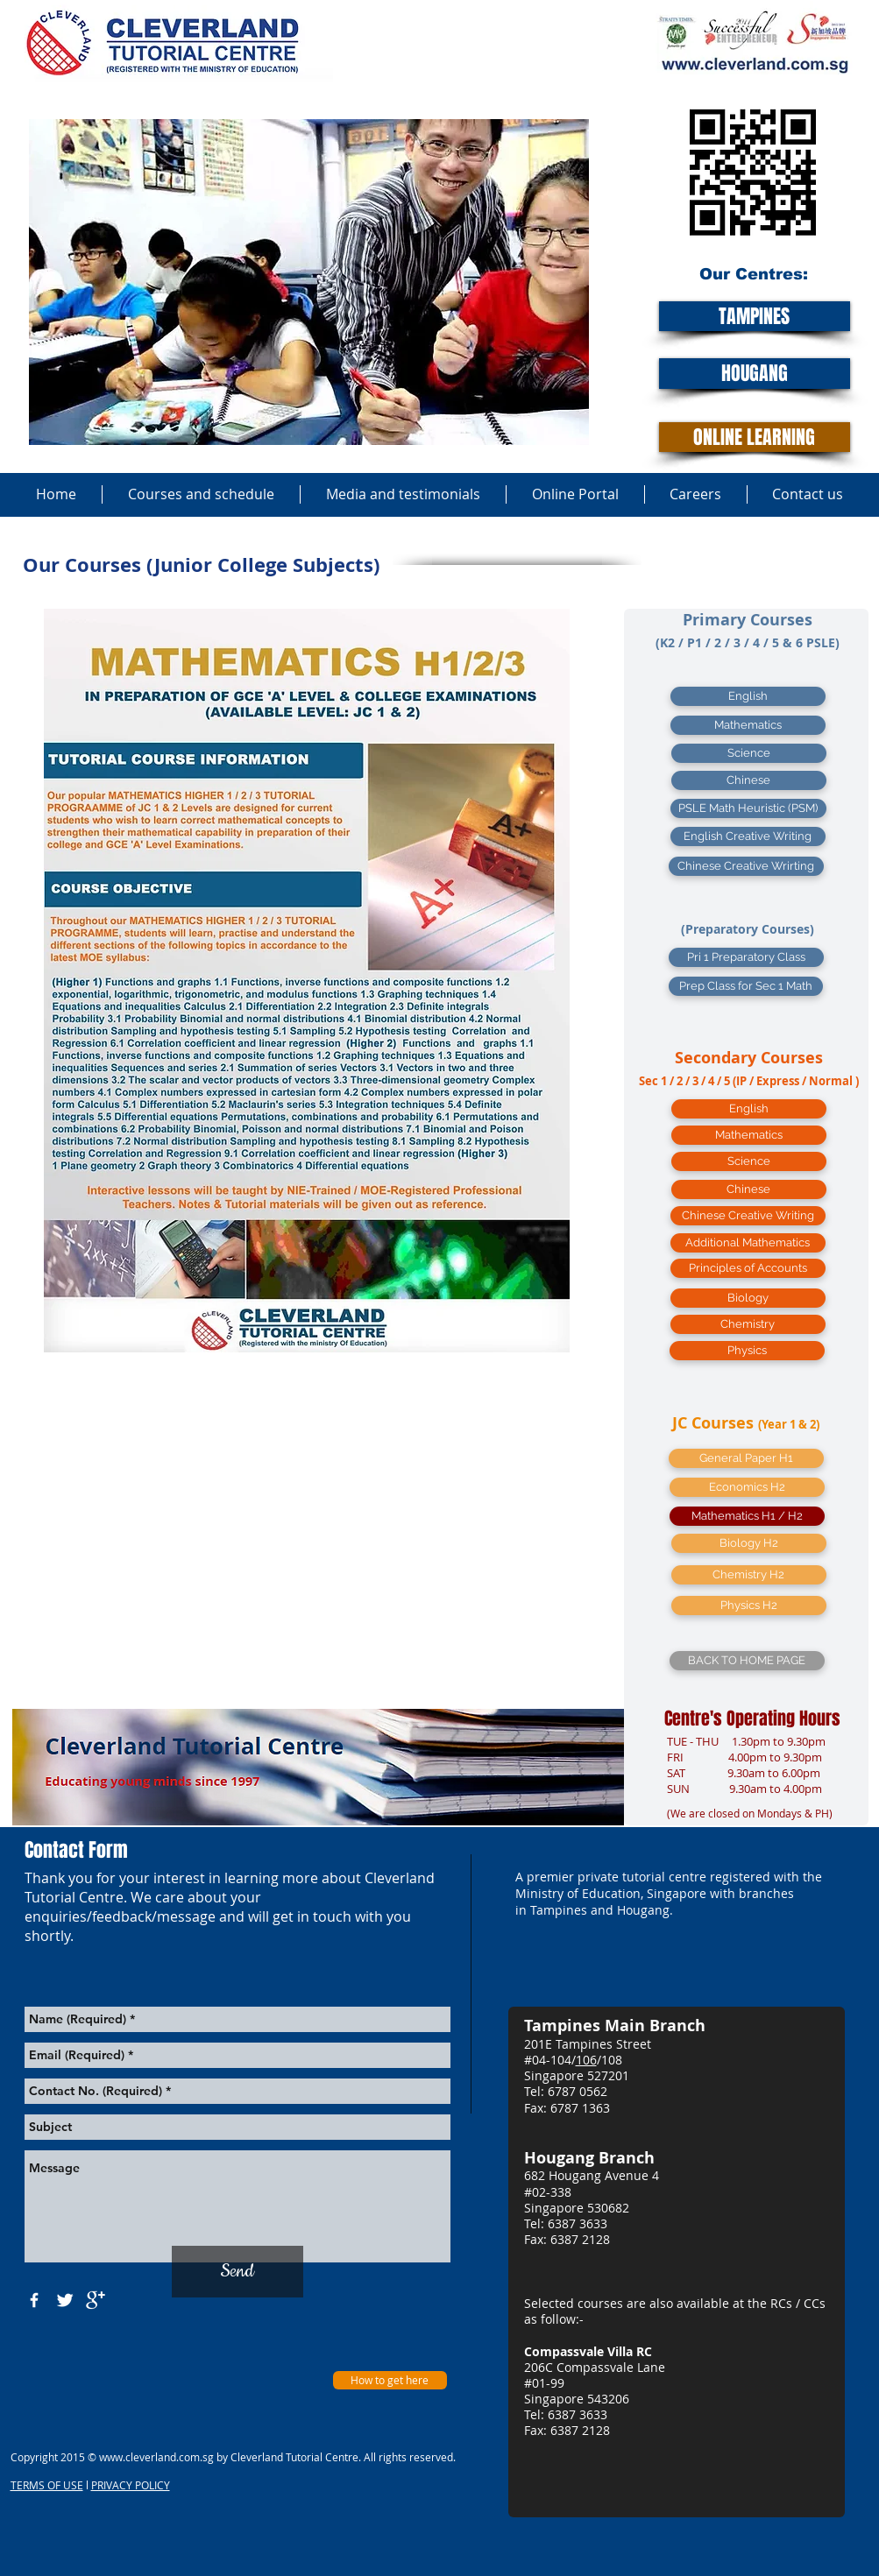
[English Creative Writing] (748, 836)
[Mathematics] (748, 725)
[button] (748, 1543)
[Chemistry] (748, 1324)
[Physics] (747, 1350)
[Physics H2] (748, 1605)
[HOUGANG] (754, 373)
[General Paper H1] (746, 1458)
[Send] (237, 2271)
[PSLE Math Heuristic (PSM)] (748, 808)
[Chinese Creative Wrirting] (746, 866)
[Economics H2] (747, 1487)
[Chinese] (748, 780)
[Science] (748, 753)
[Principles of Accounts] (748, 1268)
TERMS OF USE (47, 2485)
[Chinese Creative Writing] (748, 1215)
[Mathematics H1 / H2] (747, 1516)
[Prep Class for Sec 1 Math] (746, 986)
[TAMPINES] (754, 316)
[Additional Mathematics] (748, 1243)
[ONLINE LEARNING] (754, 437)
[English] (748, 696)
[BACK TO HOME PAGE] (747, 1660)
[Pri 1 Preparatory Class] (746, 957)
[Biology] (748, 1298)
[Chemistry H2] (748, 1574)
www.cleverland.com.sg (156, 2457)
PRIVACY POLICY (130, 2485)
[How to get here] (390, 2380)
